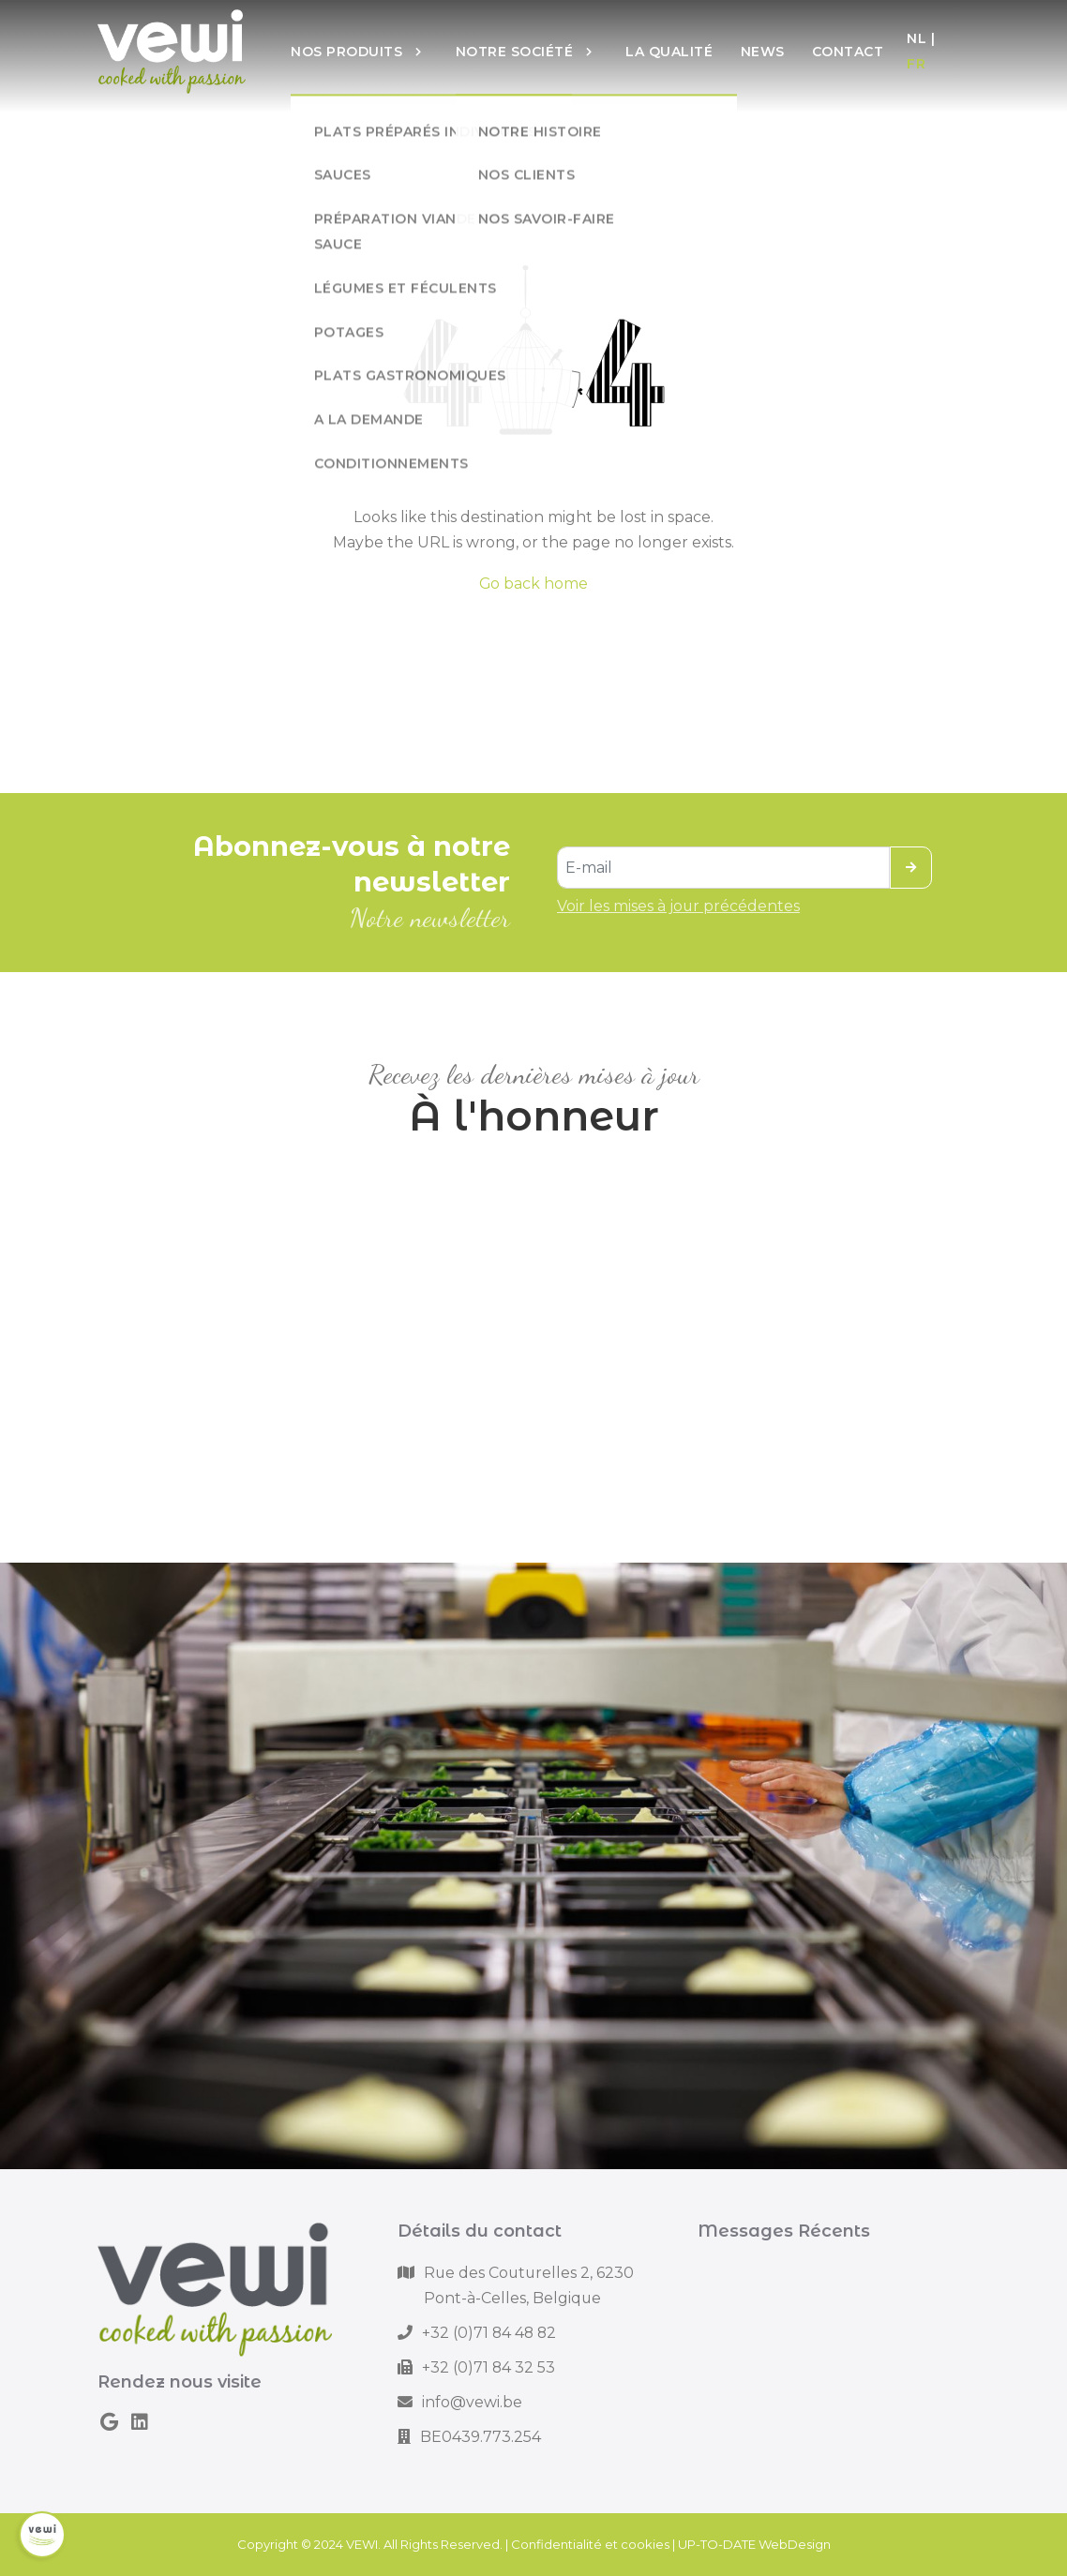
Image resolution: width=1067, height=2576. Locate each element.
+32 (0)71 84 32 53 (488, 2367)
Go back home (533, 583)
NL (916, 38)
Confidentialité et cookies (590, 2544)
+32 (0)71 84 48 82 (489, 2333)
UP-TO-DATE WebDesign (754, 2544)
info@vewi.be (472, 2402)
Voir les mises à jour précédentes (678, 906)
